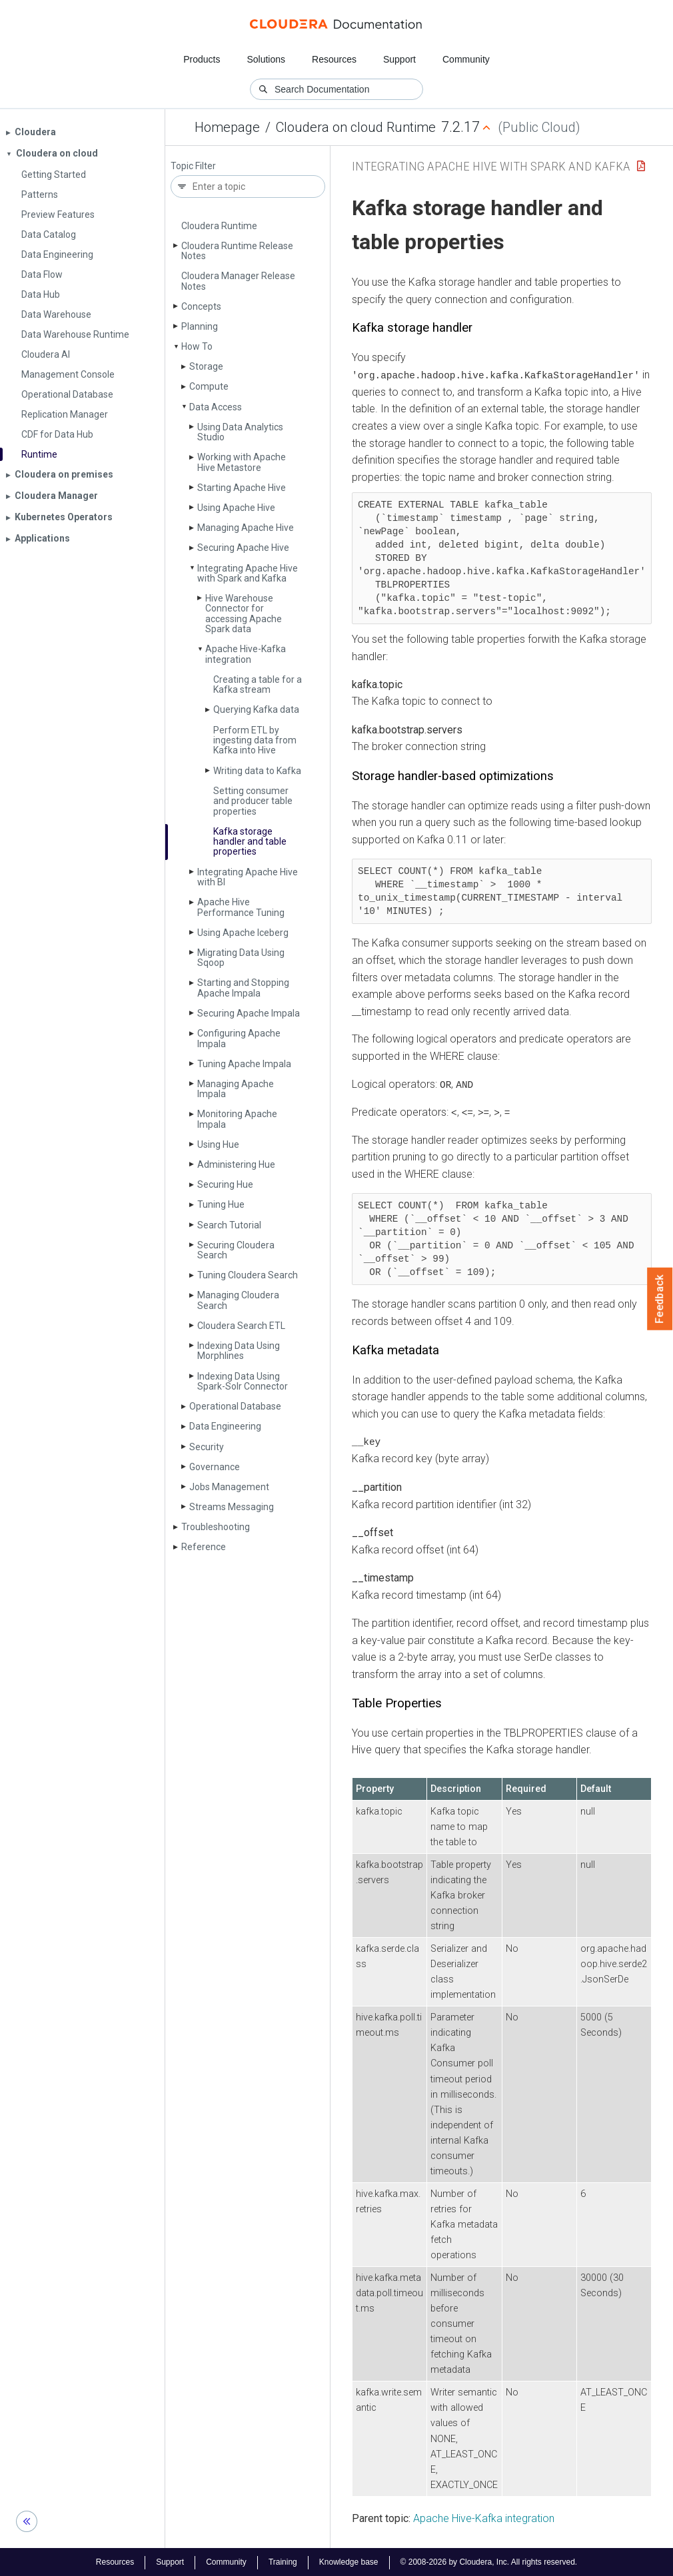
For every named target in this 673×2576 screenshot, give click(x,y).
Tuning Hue (221, 1204)
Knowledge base (348, 2561)
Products (201, 59)
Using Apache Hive (236, 507)
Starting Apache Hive (241, 487)
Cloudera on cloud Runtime (356, 127)
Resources (334, 59)
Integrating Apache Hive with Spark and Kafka (247, 573)
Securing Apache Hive (243, 547)
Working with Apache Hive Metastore (241, 462)
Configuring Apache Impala (239, 1038)
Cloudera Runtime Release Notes (237, 250)
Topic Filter (193, 166)
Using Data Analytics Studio (240, 432)
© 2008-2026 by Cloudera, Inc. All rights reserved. (489, 2561)
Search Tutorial (229, 1225)
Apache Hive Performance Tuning (241, 907)
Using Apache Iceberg (243, 932)
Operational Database (235, 1406)
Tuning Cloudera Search (247, 1275)
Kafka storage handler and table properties (250, 841)
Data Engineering (225, 1426)
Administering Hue (236, 1164)
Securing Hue (225, 1184)
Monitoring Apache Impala (237, 1118)
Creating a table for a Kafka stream (257, 684)
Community (466, 59)
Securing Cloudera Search (236, 1250)
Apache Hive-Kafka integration (245, 654)
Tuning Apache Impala (244, 1064)
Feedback (660, 1299)
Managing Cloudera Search (238, 1300)
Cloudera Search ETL (241, 1325)
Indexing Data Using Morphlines (238, 1350)
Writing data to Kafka (257, 770)
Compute (209, 386)
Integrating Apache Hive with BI (247, 877)
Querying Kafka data (256, 709)
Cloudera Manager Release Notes (238, 280)
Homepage (227, 127)
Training (283, 2561)
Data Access (215, 407)
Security (206, 1447)
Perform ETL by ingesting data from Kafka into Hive (255, 740)
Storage (206, 366)
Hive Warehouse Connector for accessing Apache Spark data (243, 613)
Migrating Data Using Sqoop (241, 957)
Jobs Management (229, 1487)
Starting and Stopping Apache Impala (243, 987)
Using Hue (218, 1144)
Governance (214, 1467)
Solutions (266, 59)
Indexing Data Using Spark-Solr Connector (242, 1381)
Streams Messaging (231, 1507)
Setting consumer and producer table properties (253, 801)
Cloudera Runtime (219, 225)
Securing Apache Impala (248, 1013)
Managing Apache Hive (245, 527)
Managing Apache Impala (235, 1088)
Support (399, 59)
